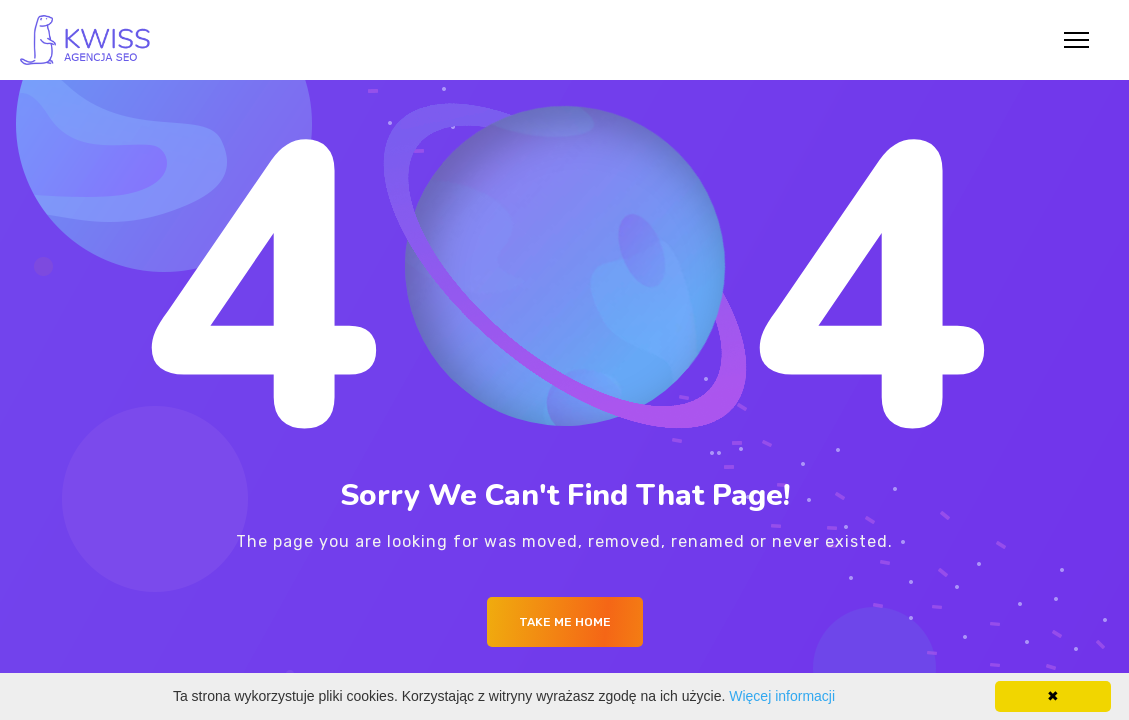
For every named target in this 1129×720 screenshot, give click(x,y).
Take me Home (565, 622)
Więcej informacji (782, 696)
